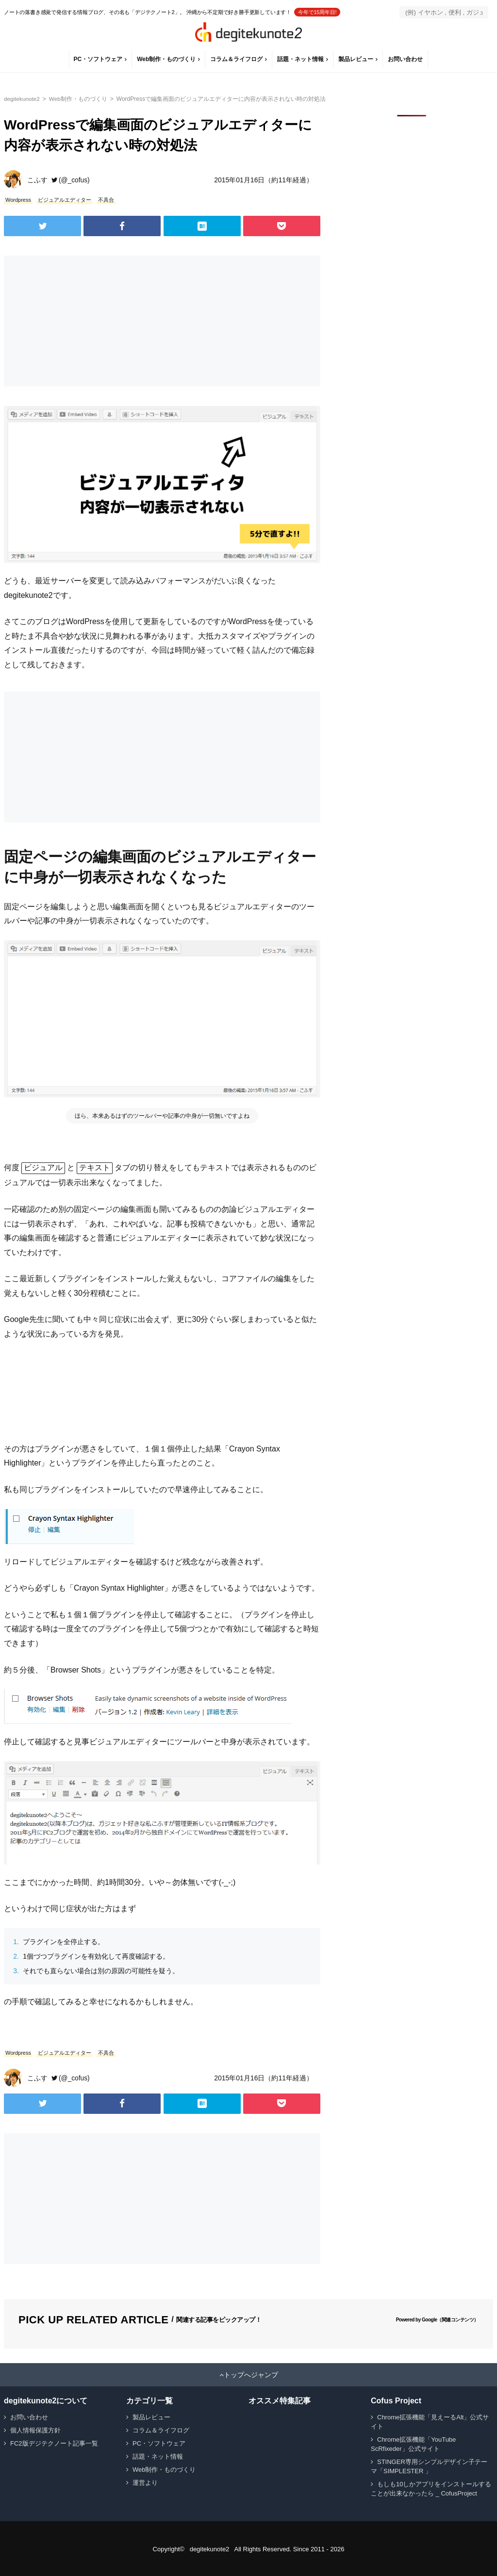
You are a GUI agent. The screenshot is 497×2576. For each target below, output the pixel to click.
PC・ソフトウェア (98, 59)
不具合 (106, 200)
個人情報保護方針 (35, 2429)
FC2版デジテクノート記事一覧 (54, 2442)
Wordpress (18, 200)
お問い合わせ (405, 59)
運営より (145, 2481)
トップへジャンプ (251, 2373)
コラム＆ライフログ (237, 59)
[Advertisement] (81, 321)
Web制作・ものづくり (166, 59)
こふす (37, 180)
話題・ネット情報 (301, 59)
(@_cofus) (74, 180)
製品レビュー (356, 59)
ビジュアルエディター (64, 200)
